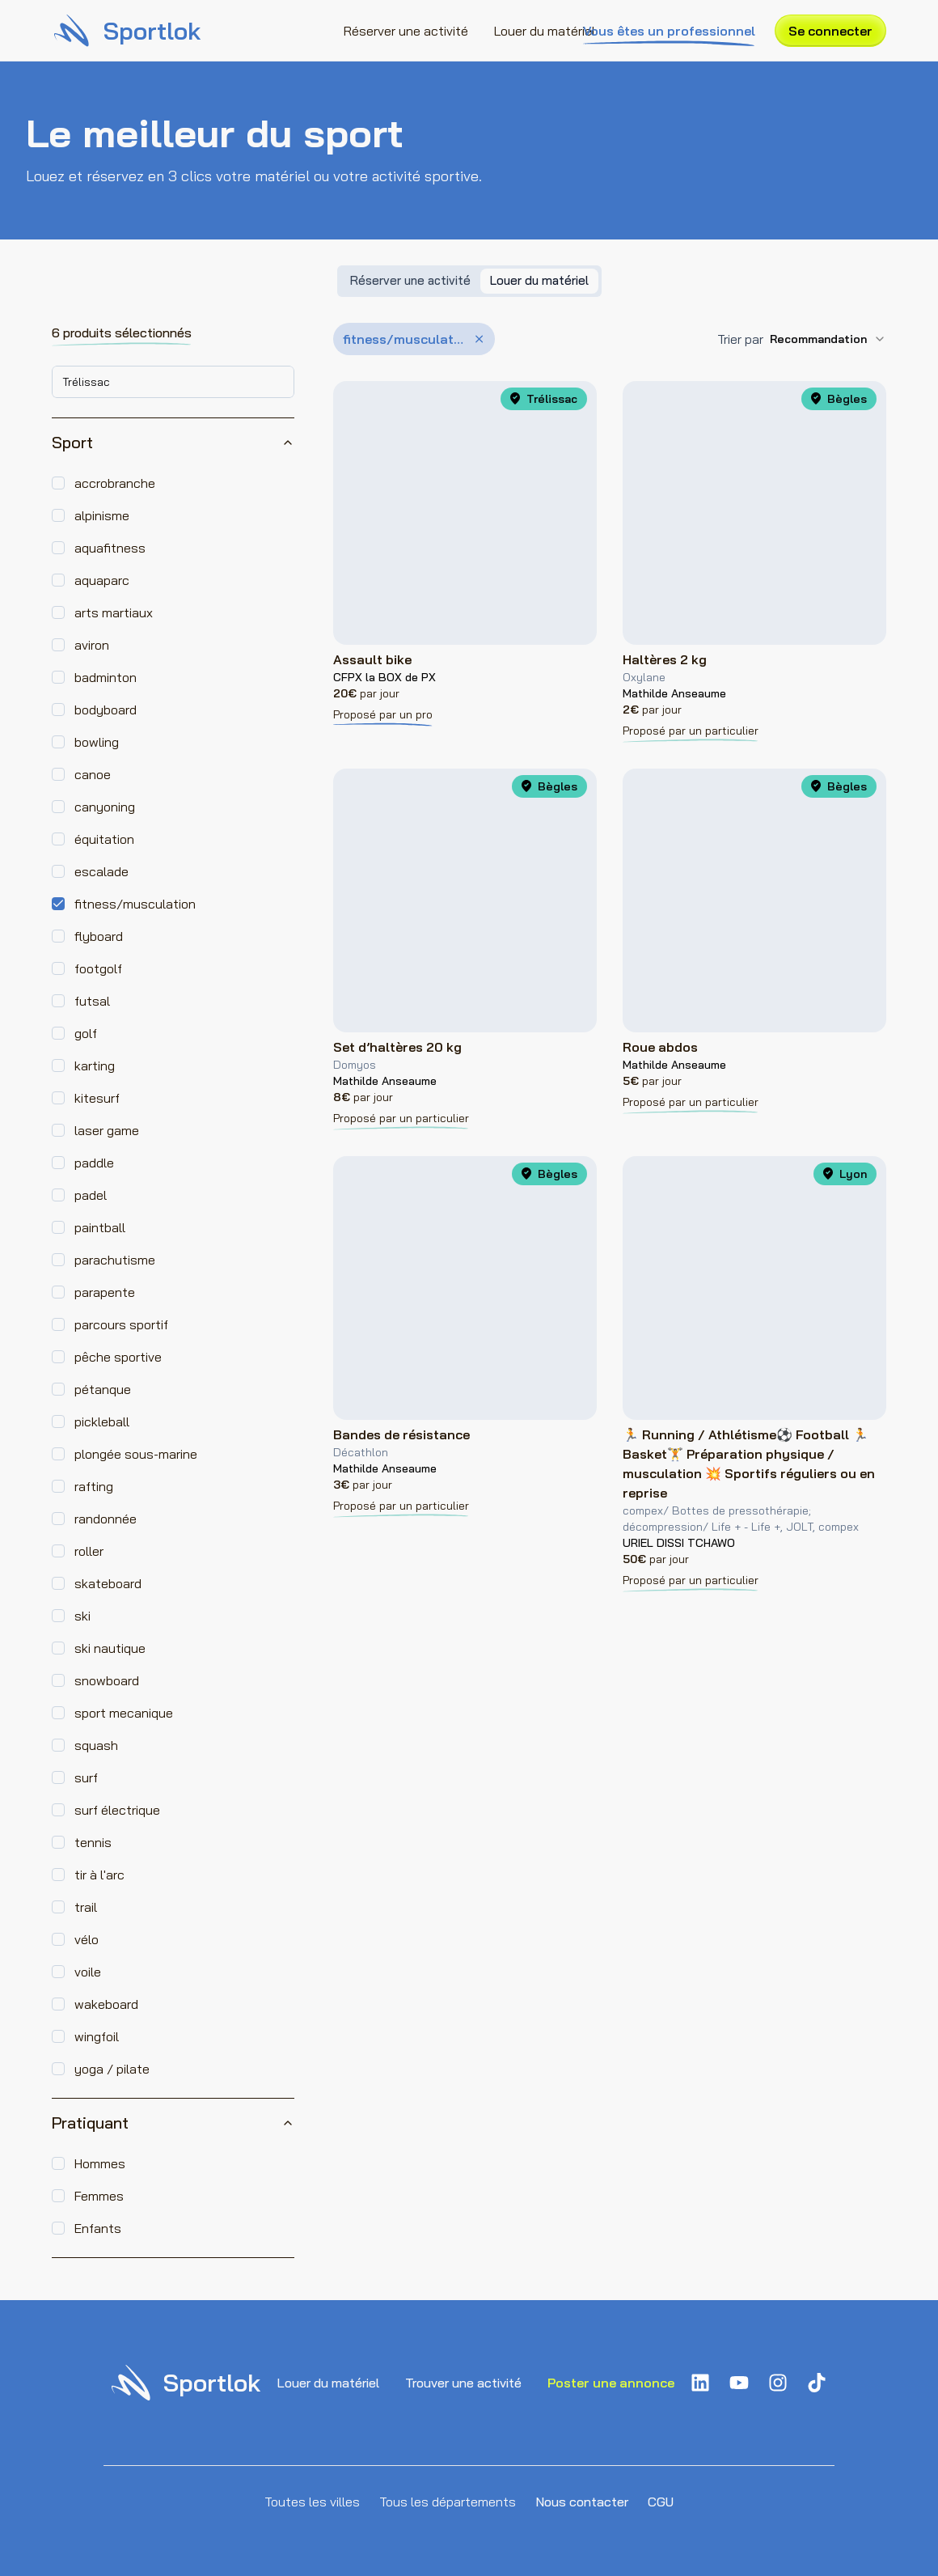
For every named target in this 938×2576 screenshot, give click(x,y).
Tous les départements (447, 2501)
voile (87, 1972)
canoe (92, 774)
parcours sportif (121, 1324)
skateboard (108, 1583)
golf (85, 1033)
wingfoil (96, 2036)
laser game (106, 1130)
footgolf (98, 968)
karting (94, 1065)
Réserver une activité (406, 31)
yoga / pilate (112, 2069)
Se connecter (830, 31)
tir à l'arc (99, 1874)
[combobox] (173, 382)
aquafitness (110, 548)
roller (89, 1551)
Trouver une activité (463, 2383)
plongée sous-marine (135, 1454)
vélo (86, 1939)
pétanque (102, 1389)
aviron (91, 645)
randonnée (105, 1518)
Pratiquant (173, 2122)
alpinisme (101, 515)
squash (96, 1745)
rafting (93, 1486)
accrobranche (114, 483)
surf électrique (117, 1810)
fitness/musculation (135, 904)
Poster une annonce (610, 2383)
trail (85, 1907)
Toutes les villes (312, 2501)
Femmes (99, 2196)
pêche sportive (118, 1357)
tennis (93, 1842)
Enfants (97, 2228)
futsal (92, 1001)
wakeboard (106, 2004)
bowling (96, 742)
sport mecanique (123, 1713)
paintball (99, 1227)
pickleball (101, 1421)
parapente (104, 1292)
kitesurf (97, 1098)
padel (90, 1195)
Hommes (99, 2163)
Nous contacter (581, 2501)
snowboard (106, 1680)
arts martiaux (113, 612)
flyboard (98, 936)
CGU (661, 2501)
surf (86, 1777)
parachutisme (114, 1260)
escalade (101, 871)
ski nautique (110, 1648)
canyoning (104, 807)
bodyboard (105, 709)
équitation (104, 839)
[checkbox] (58, 483)
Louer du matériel (544, 31)
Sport (173, 442)
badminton (105, 677)
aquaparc (101, 580)
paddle (94, 1163)
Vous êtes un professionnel (669, 31)
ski (82, 1616)
